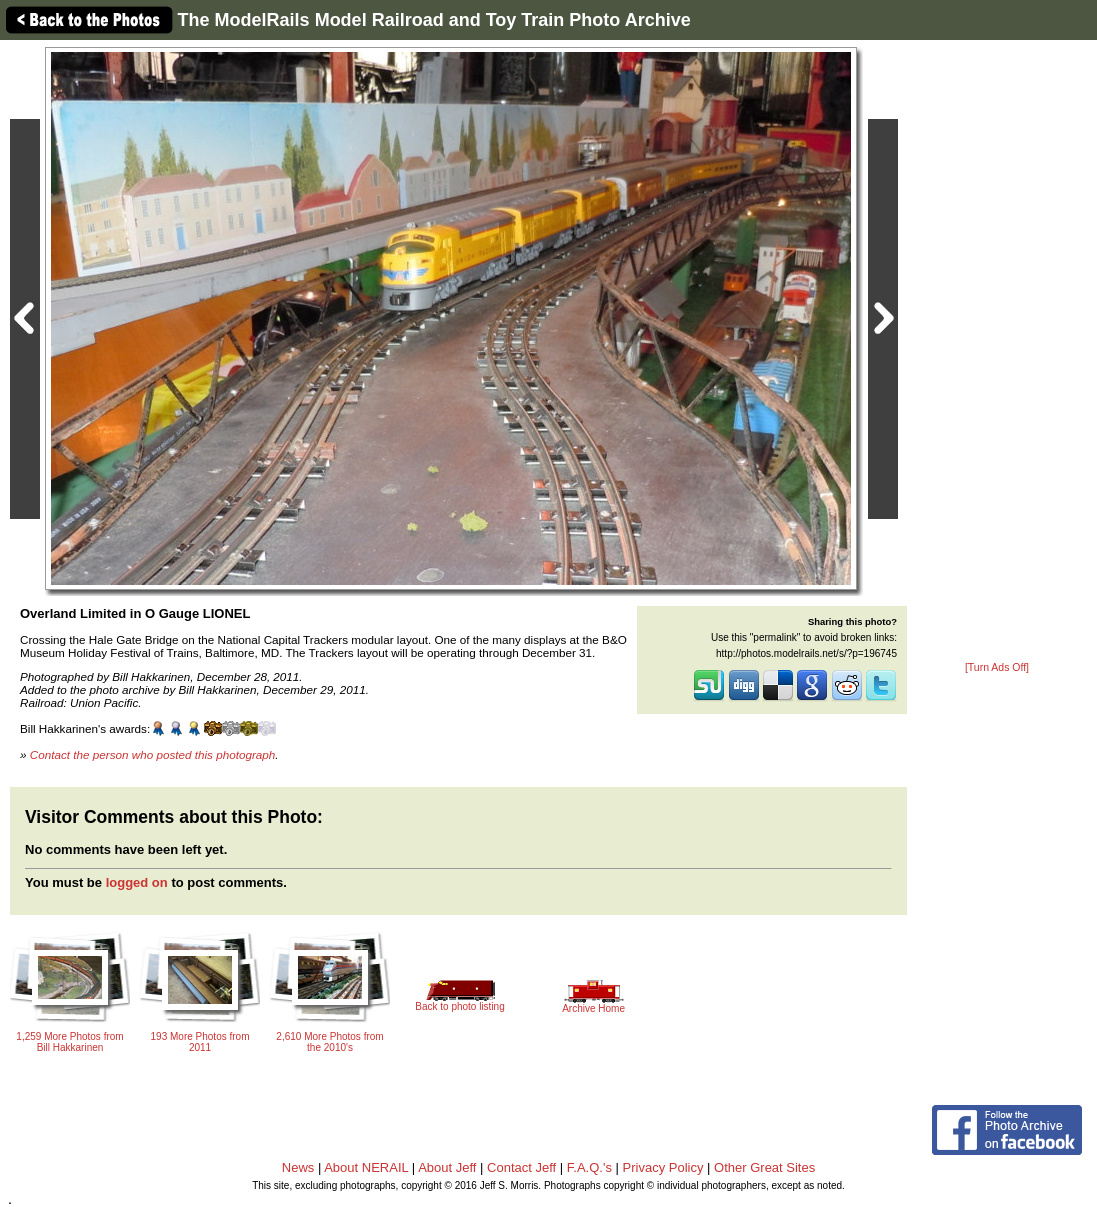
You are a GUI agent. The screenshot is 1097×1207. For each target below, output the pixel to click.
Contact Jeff (521, 1167)
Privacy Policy (663, 1167)
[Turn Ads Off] (997, 667)
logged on (137, 882)
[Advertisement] (997, 352)
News (298, 1167)
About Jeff (447, 1167)
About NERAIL (366, 1167)
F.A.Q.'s (589, 1167)
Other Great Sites (764, 1167)
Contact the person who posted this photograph (153, 754)
